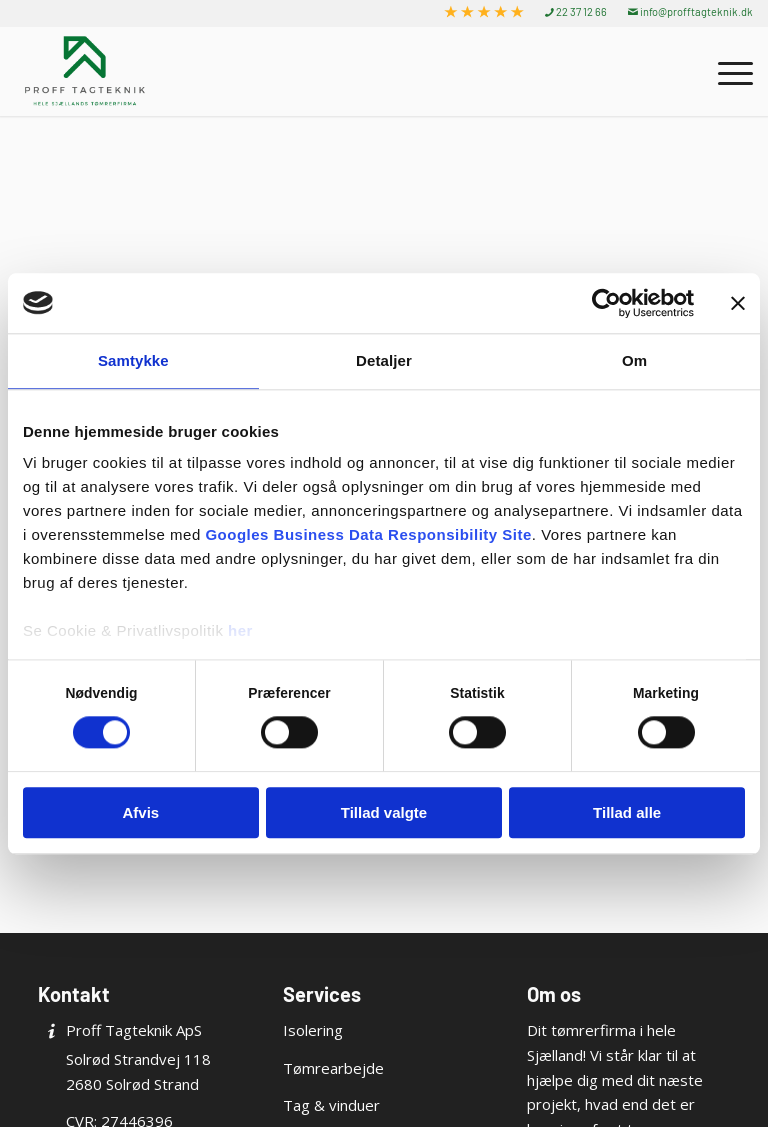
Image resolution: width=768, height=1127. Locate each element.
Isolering (313, 1030)
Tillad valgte (384, 812)
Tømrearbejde (333, 1068)
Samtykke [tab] (133, 360)
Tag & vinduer (331, 1105)
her (240, 630)
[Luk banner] (738, 303)
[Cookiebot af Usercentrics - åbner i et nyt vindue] (606, 303)
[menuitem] (484, 12)
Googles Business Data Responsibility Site (368, 534)
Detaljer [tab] (384, 360)
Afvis (140, 812)
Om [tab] (634, 360)
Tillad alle (627, 812)
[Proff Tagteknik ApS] (85, 71)
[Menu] (725, 71)
